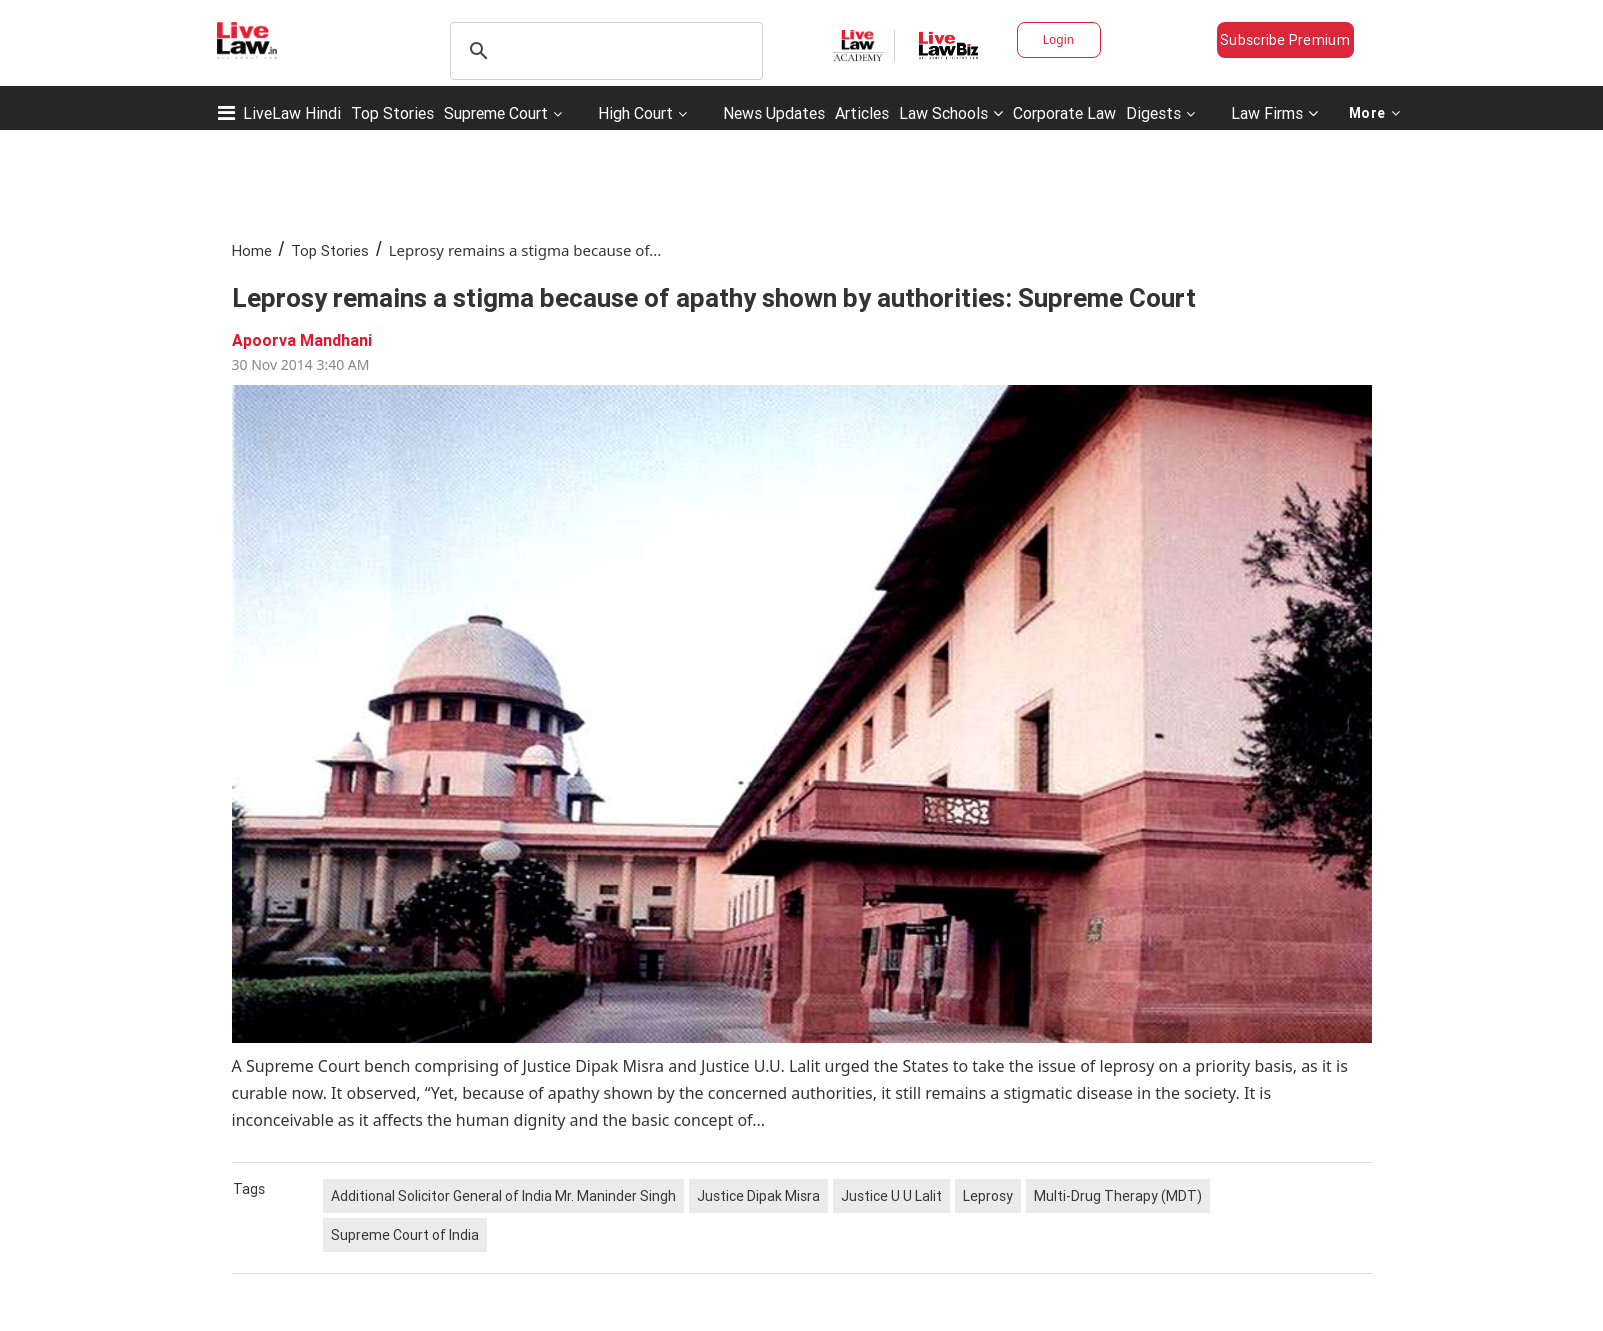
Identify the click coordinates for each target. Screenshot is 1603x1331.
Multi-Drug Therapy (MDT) (1118, 1196)
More (1375, 113)
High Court (635, 113)
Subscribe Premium (1285, 40)
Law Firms (1274, 113)
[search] (603, 51)
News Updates (774, 113)
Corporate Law (1064, 113)
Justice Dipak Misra (758, 1196)
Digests (1153, 113)
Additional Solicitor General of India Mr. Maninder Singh (503, 1196)
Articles (862, 113)
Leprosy (988, 1196)
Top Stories (392, 113)
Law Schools (951, 113)
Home (252, 250)
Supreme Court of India (405, 1235)
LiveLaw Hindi (292, 113)
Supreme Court (496, 113)
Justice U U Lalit (891, 1196)
